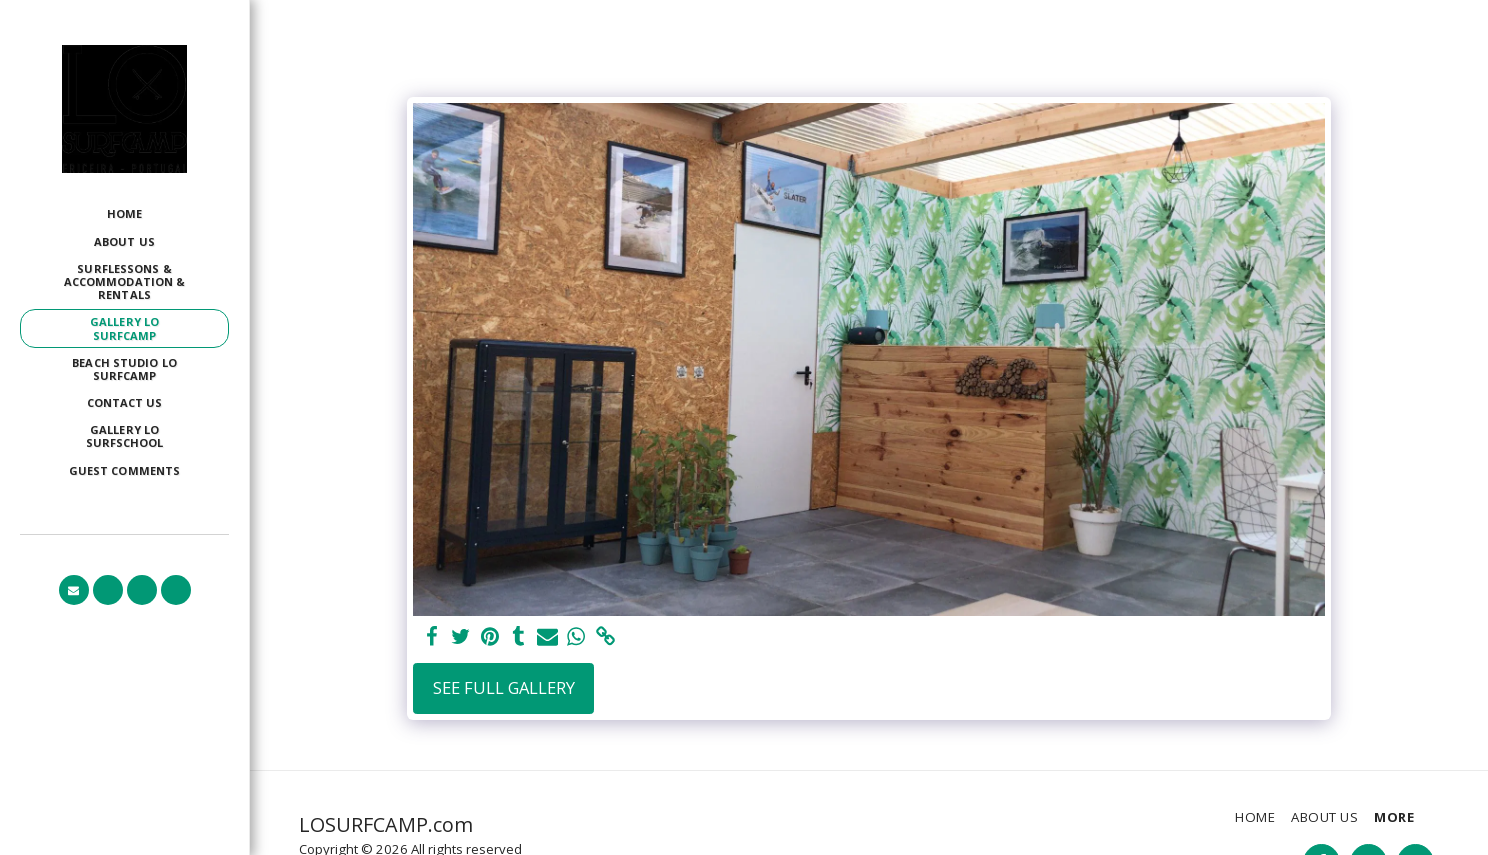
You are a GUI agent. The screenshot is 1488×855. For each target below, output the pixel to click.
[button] (74, 590)
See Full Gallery (504, 687)
